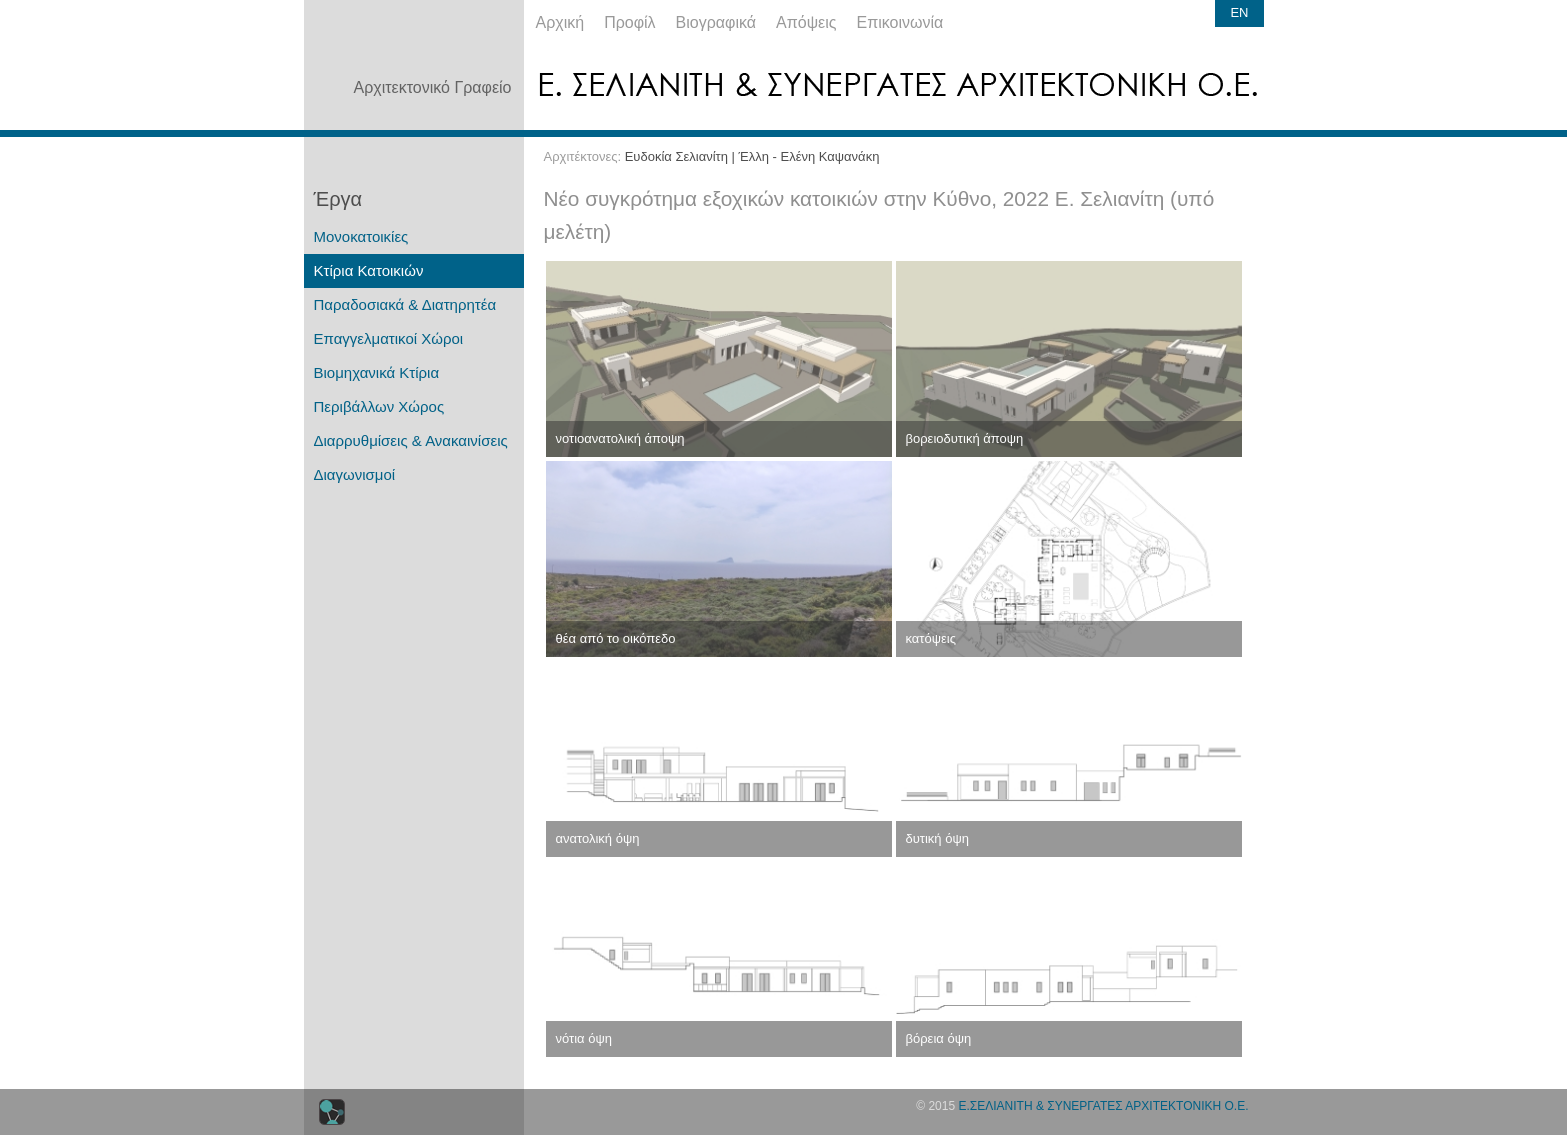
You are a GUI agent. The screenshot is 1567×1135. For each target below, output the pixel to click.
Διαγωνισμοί (355, 474)
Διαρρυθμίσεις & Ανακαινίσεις (411, 440)
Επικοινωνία (900, 22)
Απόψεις (806, 22)
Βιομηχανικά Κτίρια (377, 372)
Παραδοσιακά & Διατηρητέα (405, 304)
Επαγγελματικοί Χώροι (389, 338)
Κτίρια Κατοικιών (369, 270)
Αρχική (560, 22)
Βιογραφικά (716, 22)
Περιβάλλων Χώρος (379, 406)
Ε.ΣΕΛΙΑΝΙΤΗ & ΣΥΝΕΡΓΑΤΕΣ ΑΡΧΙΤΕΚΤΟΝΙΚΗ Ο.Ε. (1103, 1106)
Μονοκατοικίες (361, 236)
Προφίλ (629, 22)
